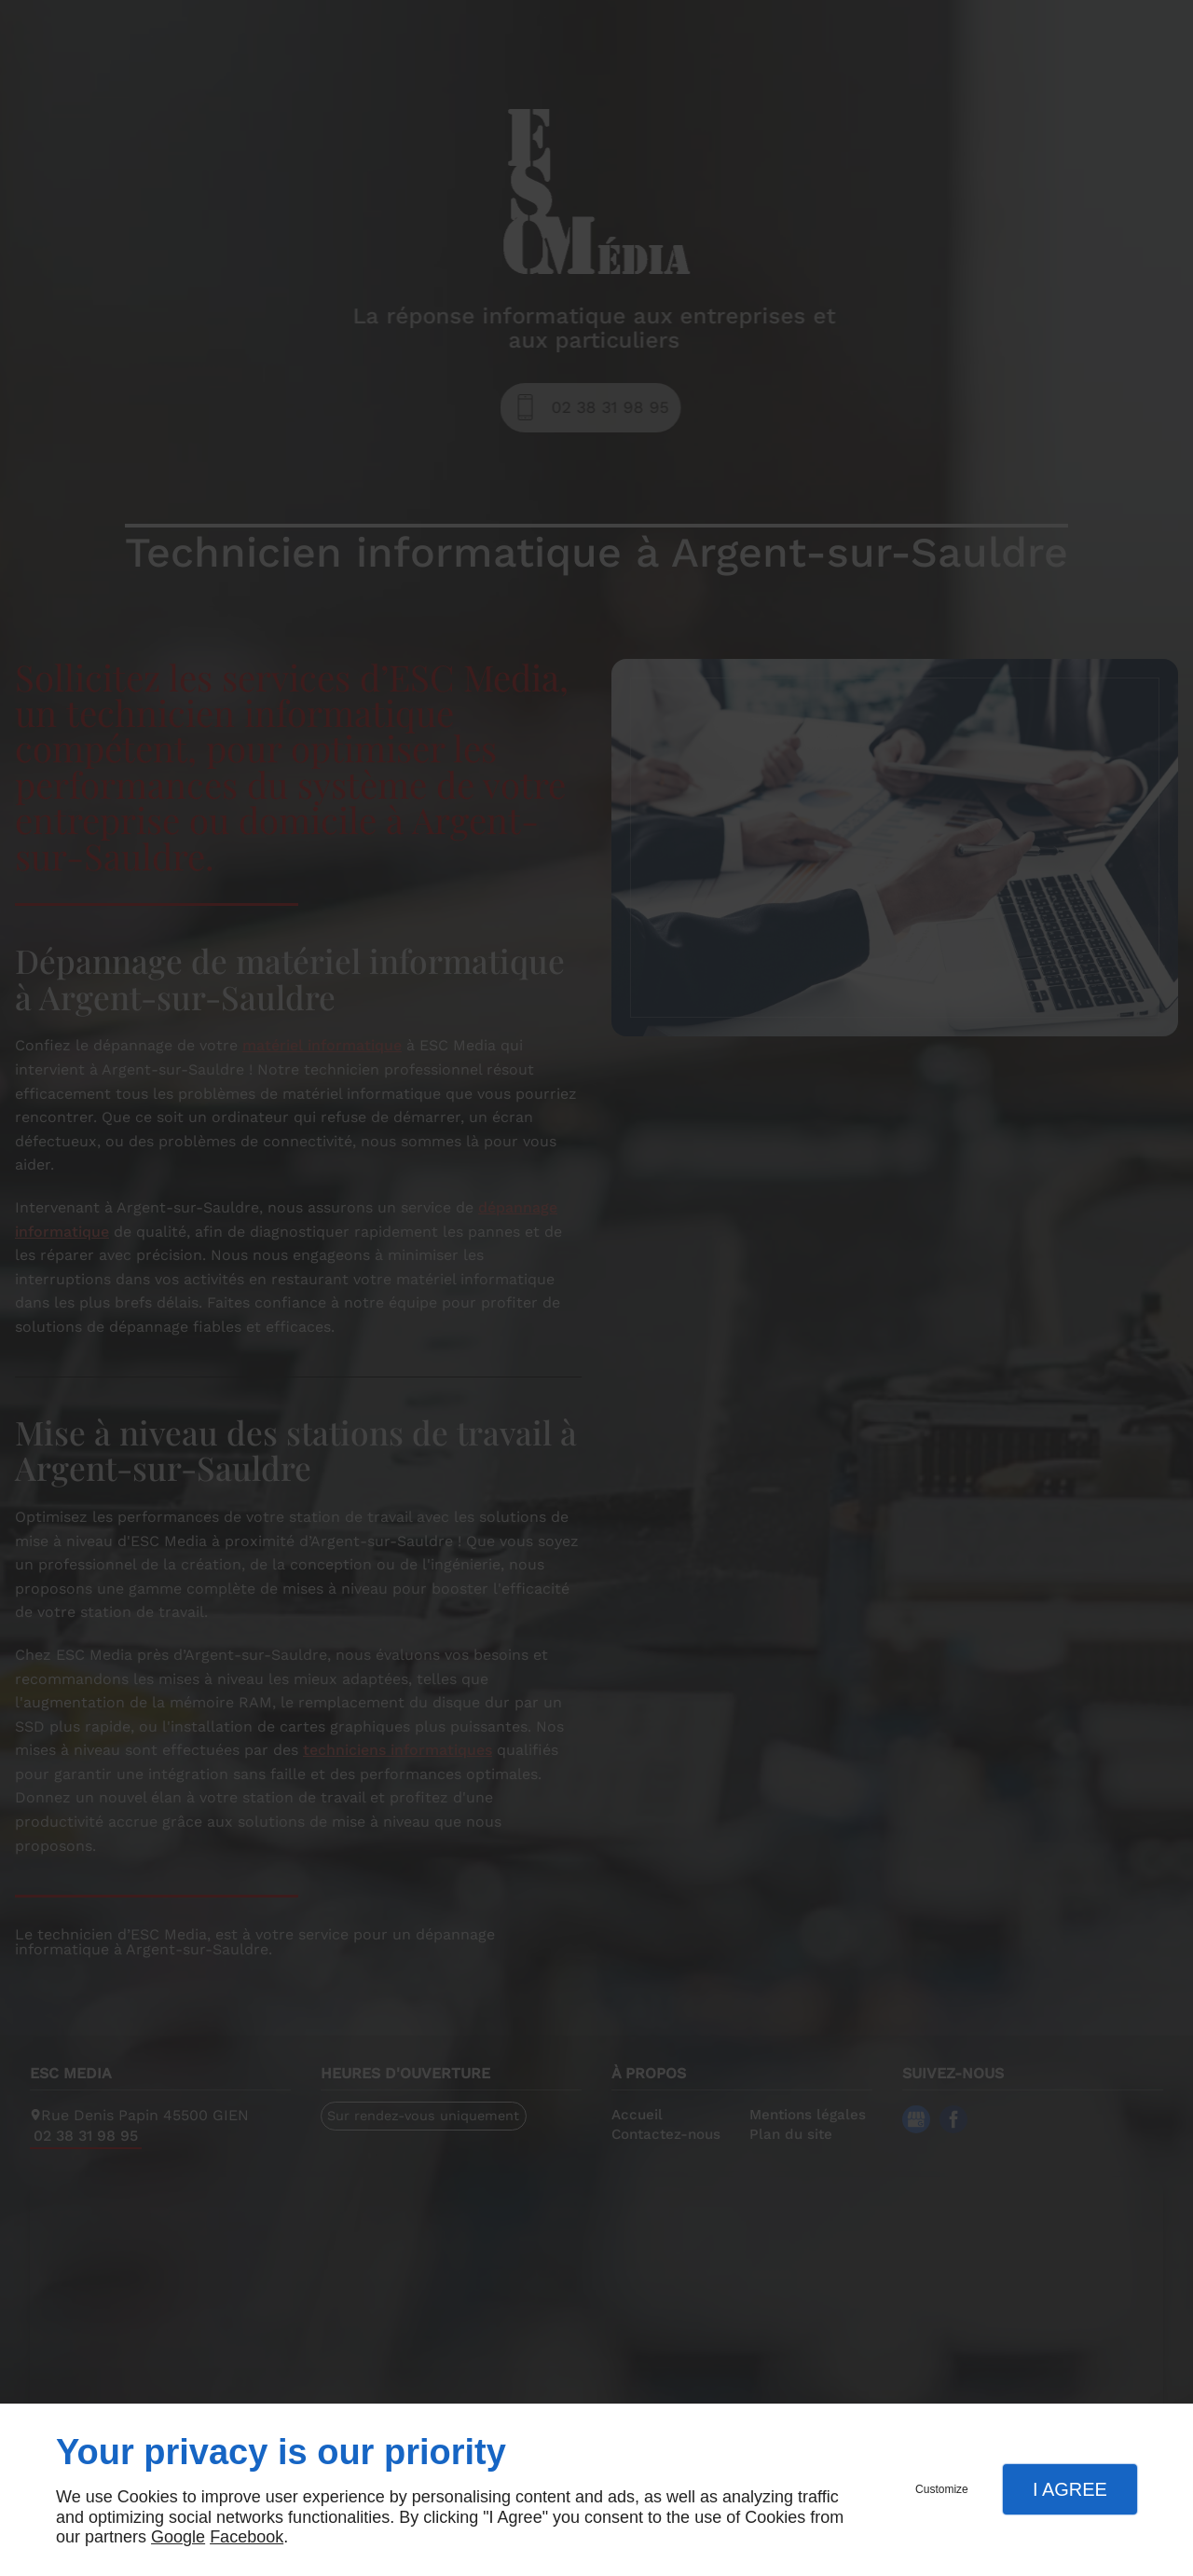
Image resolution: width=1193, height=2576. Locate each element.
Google (178, 2537)
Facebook (246, 2537)
